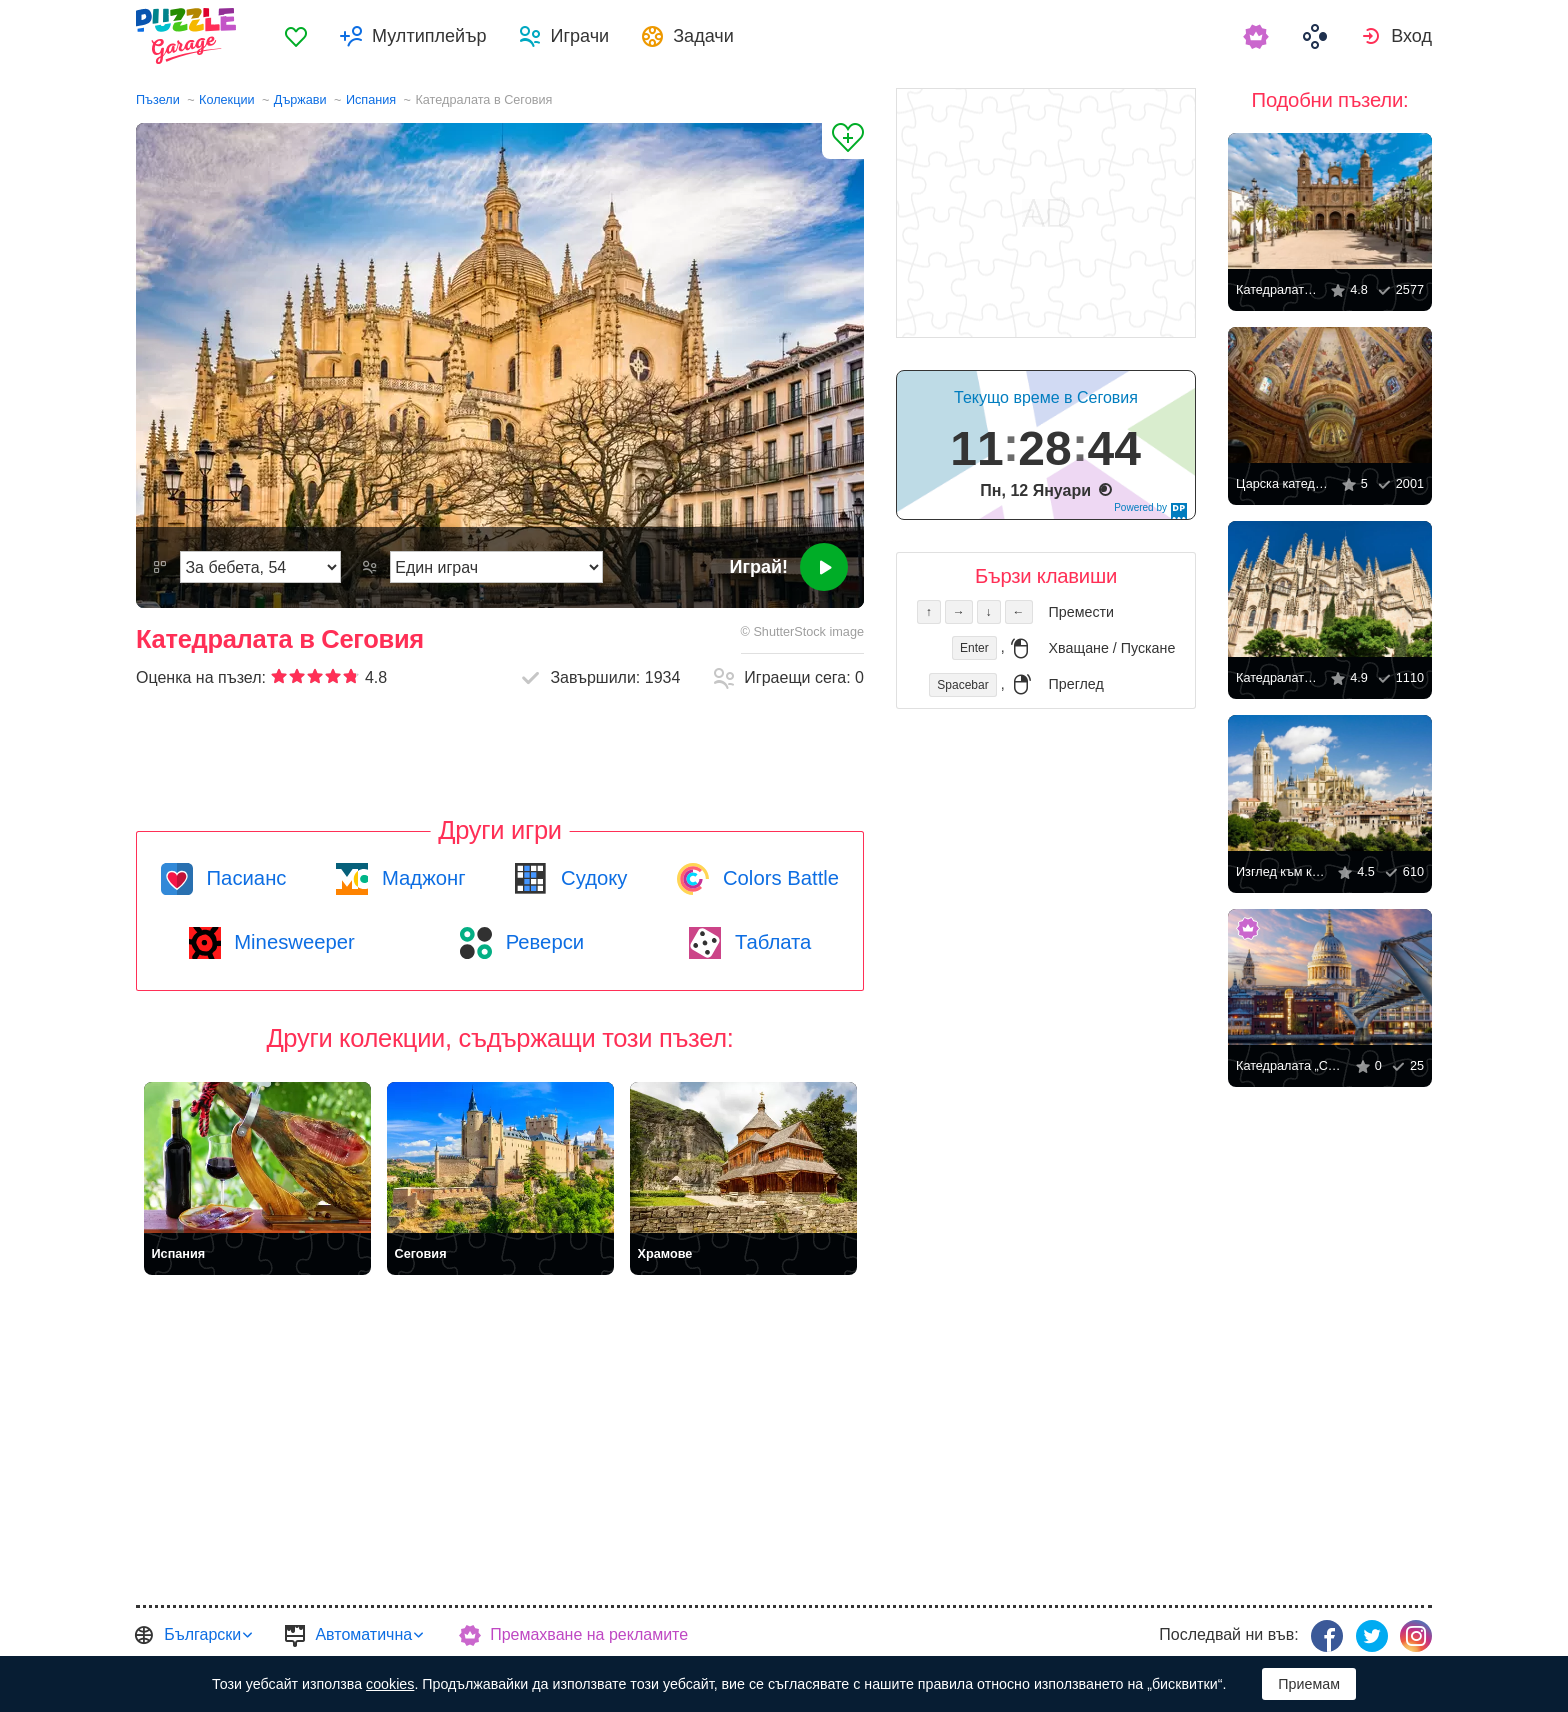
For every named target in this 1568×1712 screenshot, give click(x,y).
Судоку (591, 878)
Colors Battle (778, 878)
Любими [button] (296, 36)
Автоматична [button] (363, 1634)
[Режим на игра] (496, 567)
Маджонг (420, 878)
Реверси (542, 942)
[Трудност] (260, 567)
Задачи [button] (703, 36)
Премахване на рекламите (589, 1634)
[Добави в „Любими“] (843, 141)
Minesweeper (292, 942)
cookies (390, 1684)
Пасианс (244, 878)
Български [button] (202, 1634)
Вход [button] (1411, 36)
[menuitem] (296, 36)
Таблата (770, 942)
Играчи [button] (579, 36)
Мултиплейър (429, 36)
